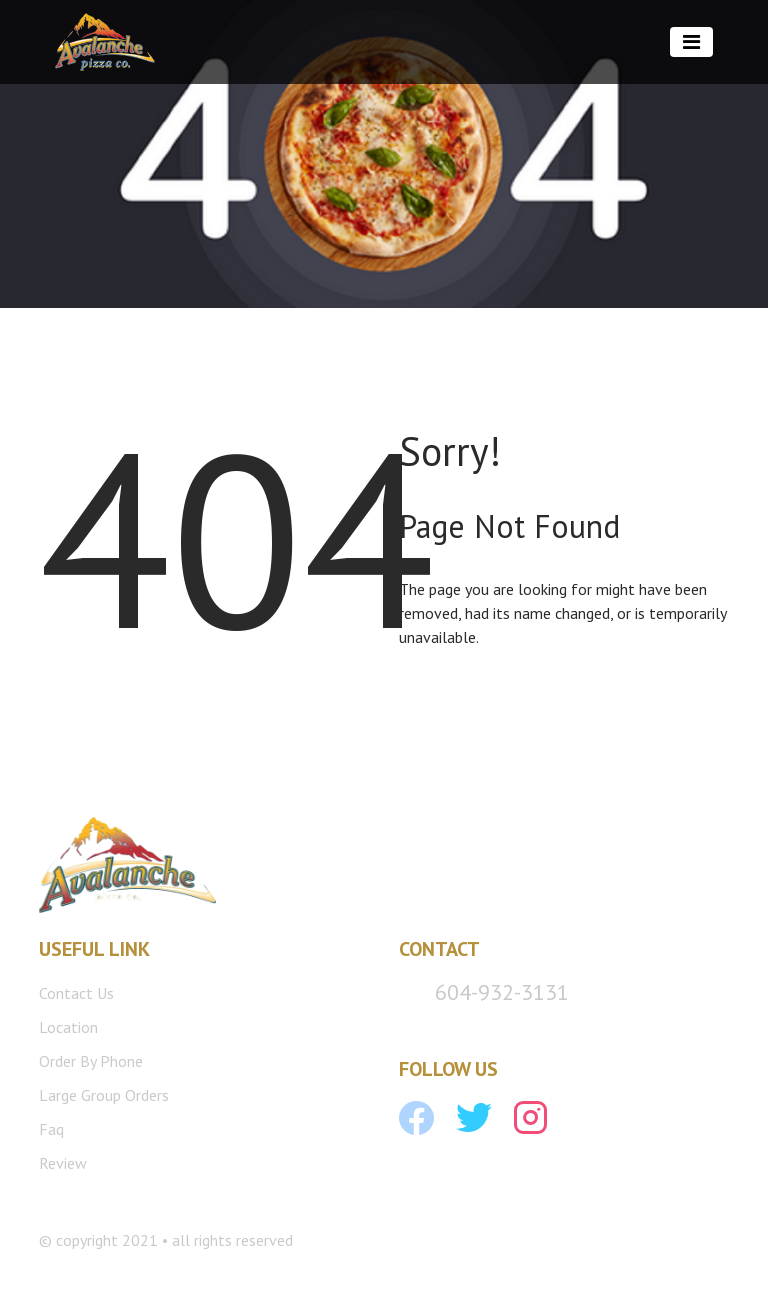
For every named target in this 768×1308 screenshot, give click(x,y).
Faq (51, 1129)
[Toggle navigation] (691, 42)
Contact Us (76, 993)
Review (63, 1163)
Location (68, 1027)
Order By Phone (91, 1061)
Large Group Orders (104, 1095)
